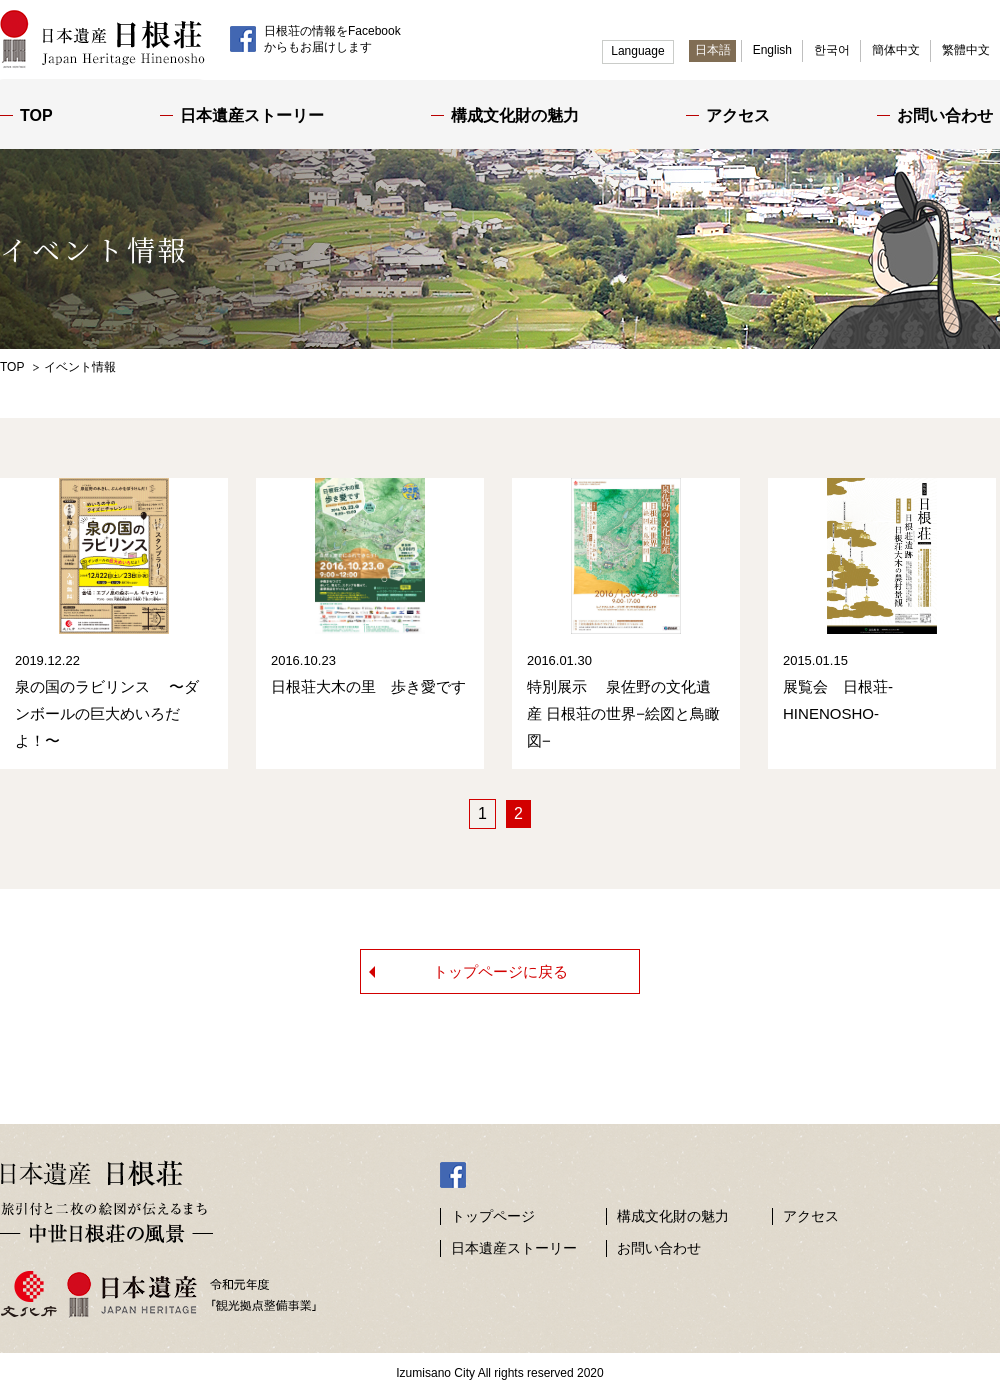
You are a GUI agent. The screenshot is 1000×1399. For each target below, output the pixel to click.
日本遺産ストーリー (252, 115)
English (772, 50)
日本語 (713, 50)
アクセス (738, 115)
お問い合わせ (945, 115)
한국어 (832, 50)
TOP (36, 115)
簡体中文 (896, 50)
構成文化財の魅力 (515, 115)
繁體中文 (966, 50)
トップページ (493, 1222)
